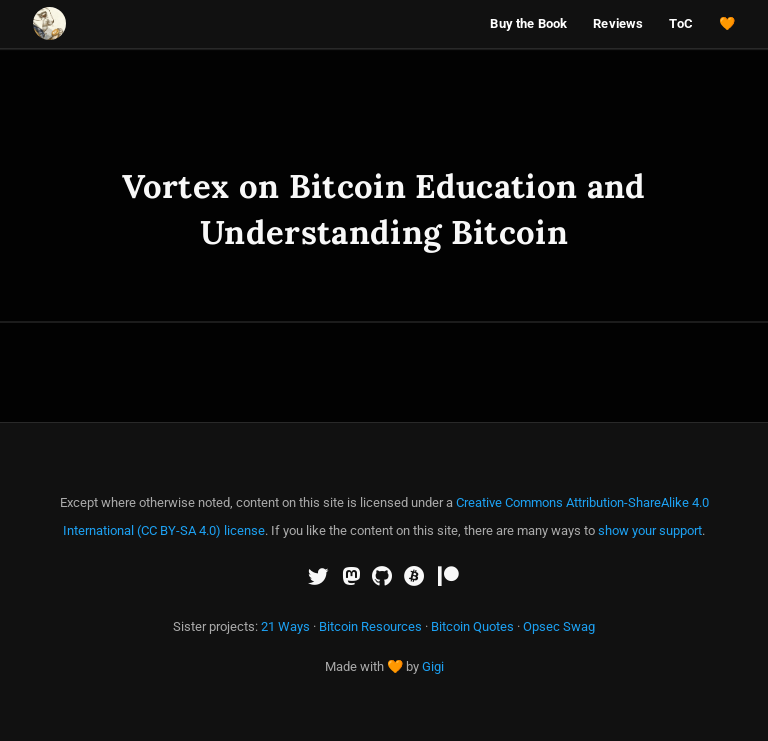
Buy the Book (528, 23)
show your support (650, 530)
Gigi (433, 666)
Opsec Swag (559, 626)
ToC (680, 23)
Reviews (618, 23)
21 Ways (285, 626)
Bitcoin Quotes (472, 626)
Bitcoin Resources (370, 626)
